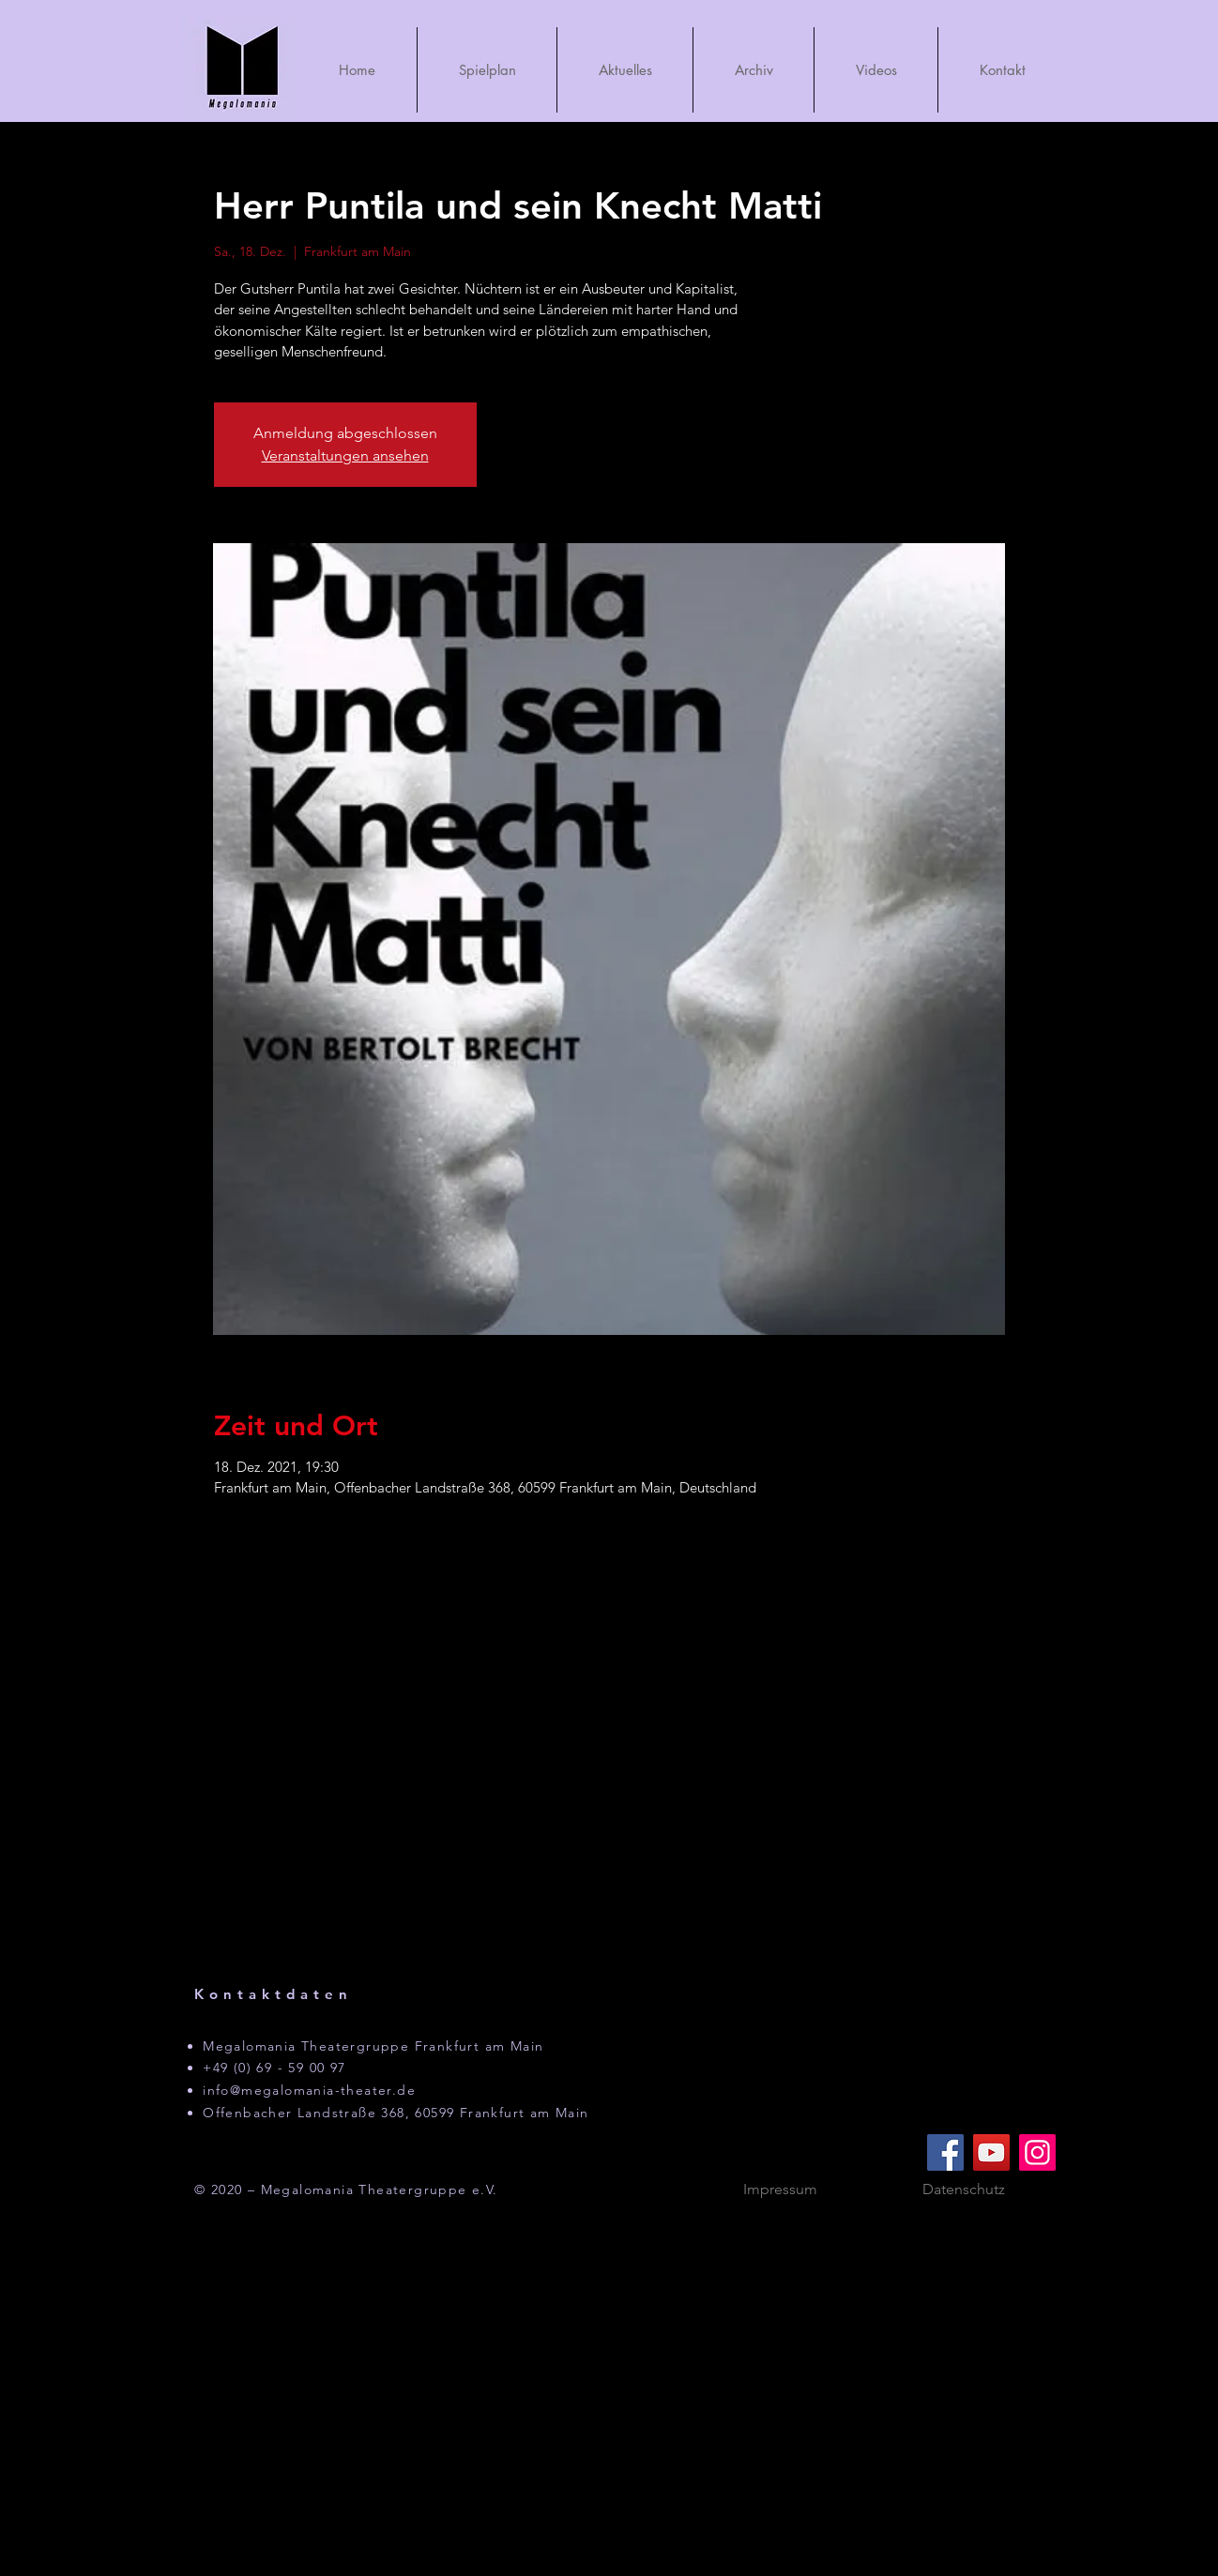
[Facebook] (945, 2152)
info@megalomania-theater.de (309, 2090)
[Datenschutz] (964, 2190)
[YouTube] (991, 2152)
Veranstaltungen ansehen (345, 455)
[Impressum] (780, 2190)
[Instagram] (1037, 2152)
